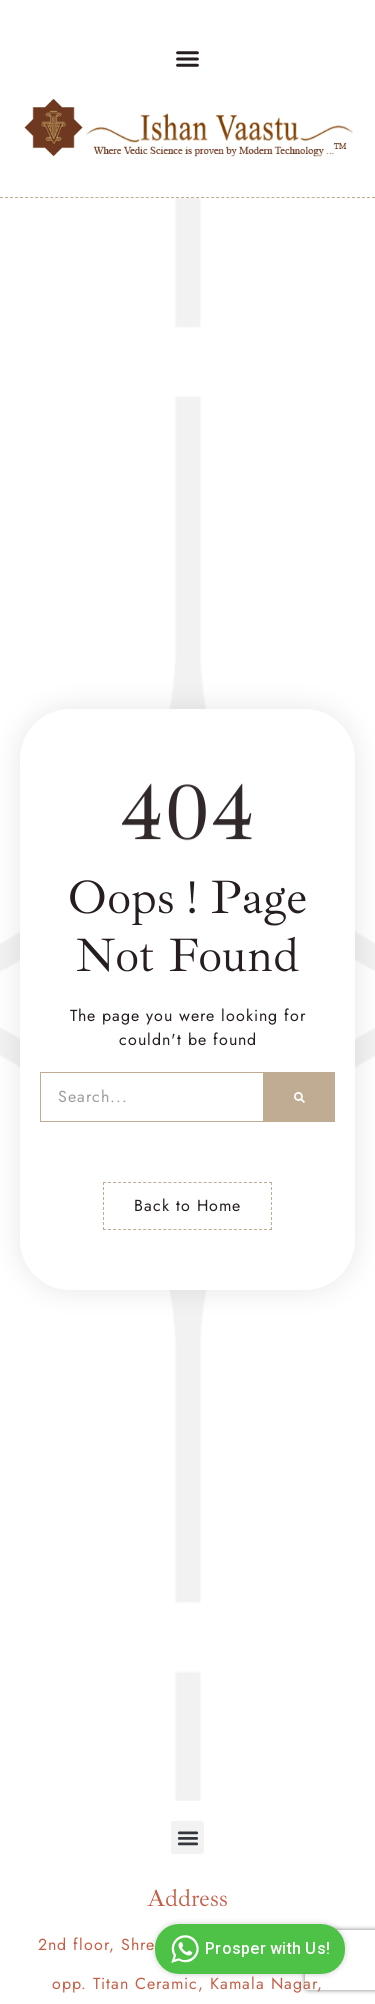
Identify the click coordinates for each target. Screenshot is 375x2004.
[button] (188, 59)
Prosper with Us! (247, 1949)
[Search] (299, 1097)
